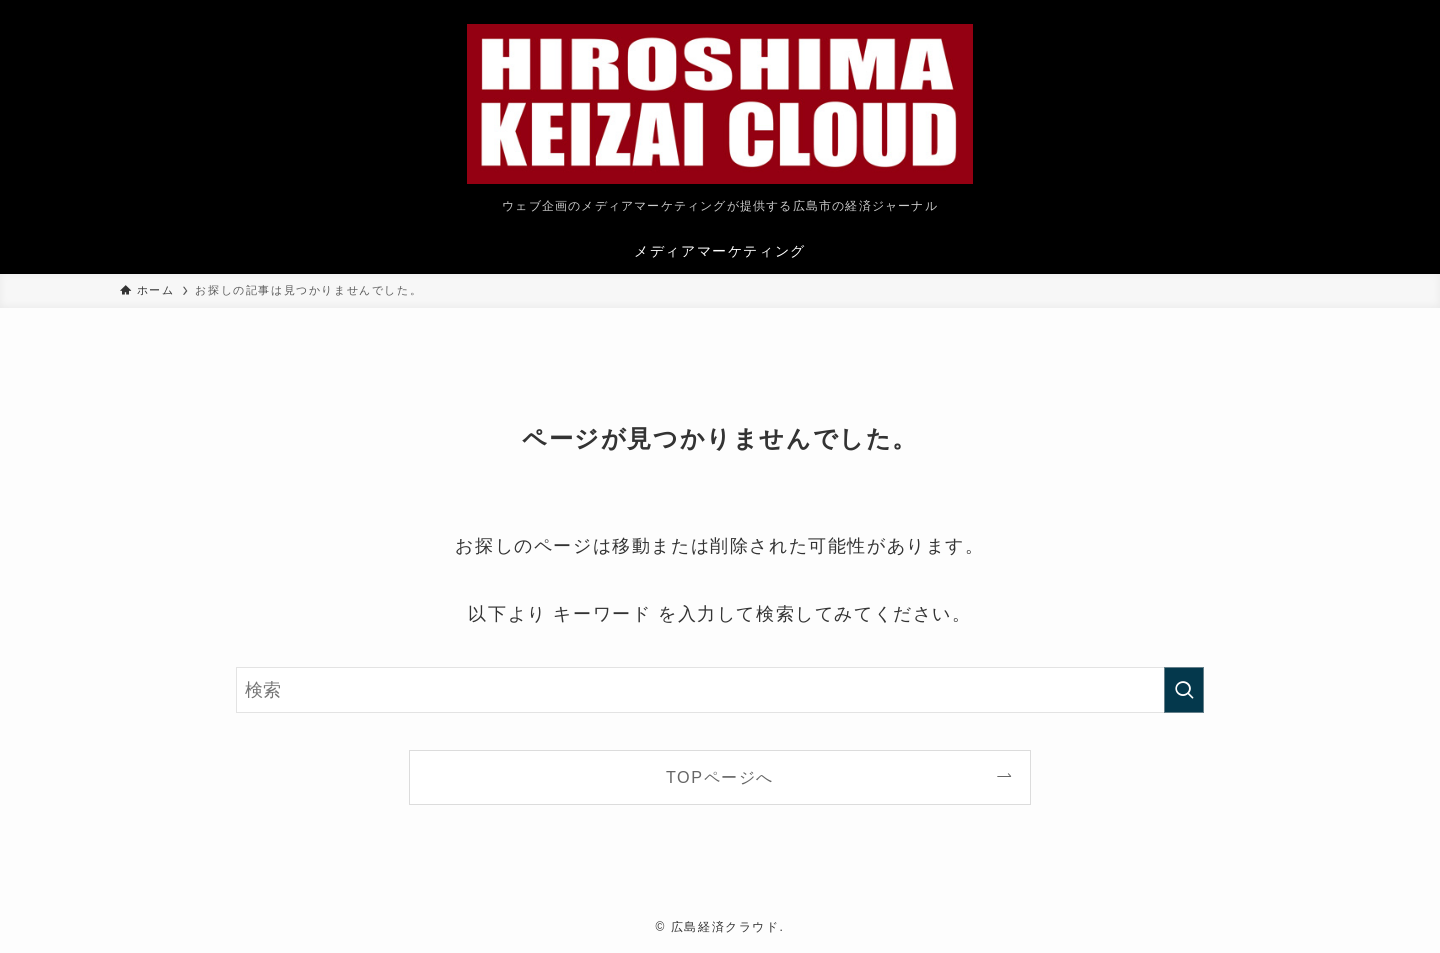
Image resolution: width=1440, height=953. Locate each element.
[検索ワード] (720, 690)
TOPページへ (720, 777)
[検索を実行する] (1184, 690)
